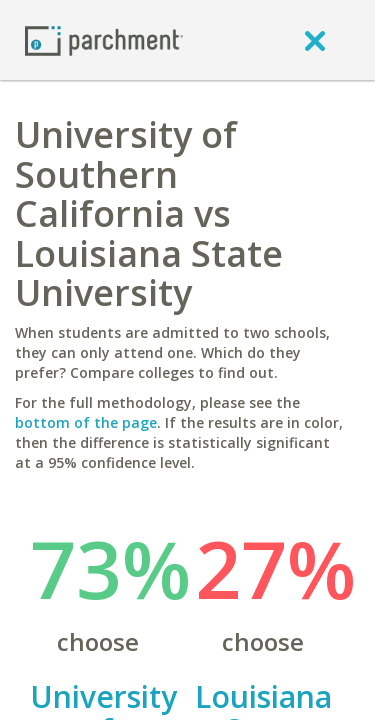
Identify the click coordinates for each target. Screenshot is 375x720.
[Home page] (104, 39)
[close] (315, 40)
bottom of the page (86, 422)
